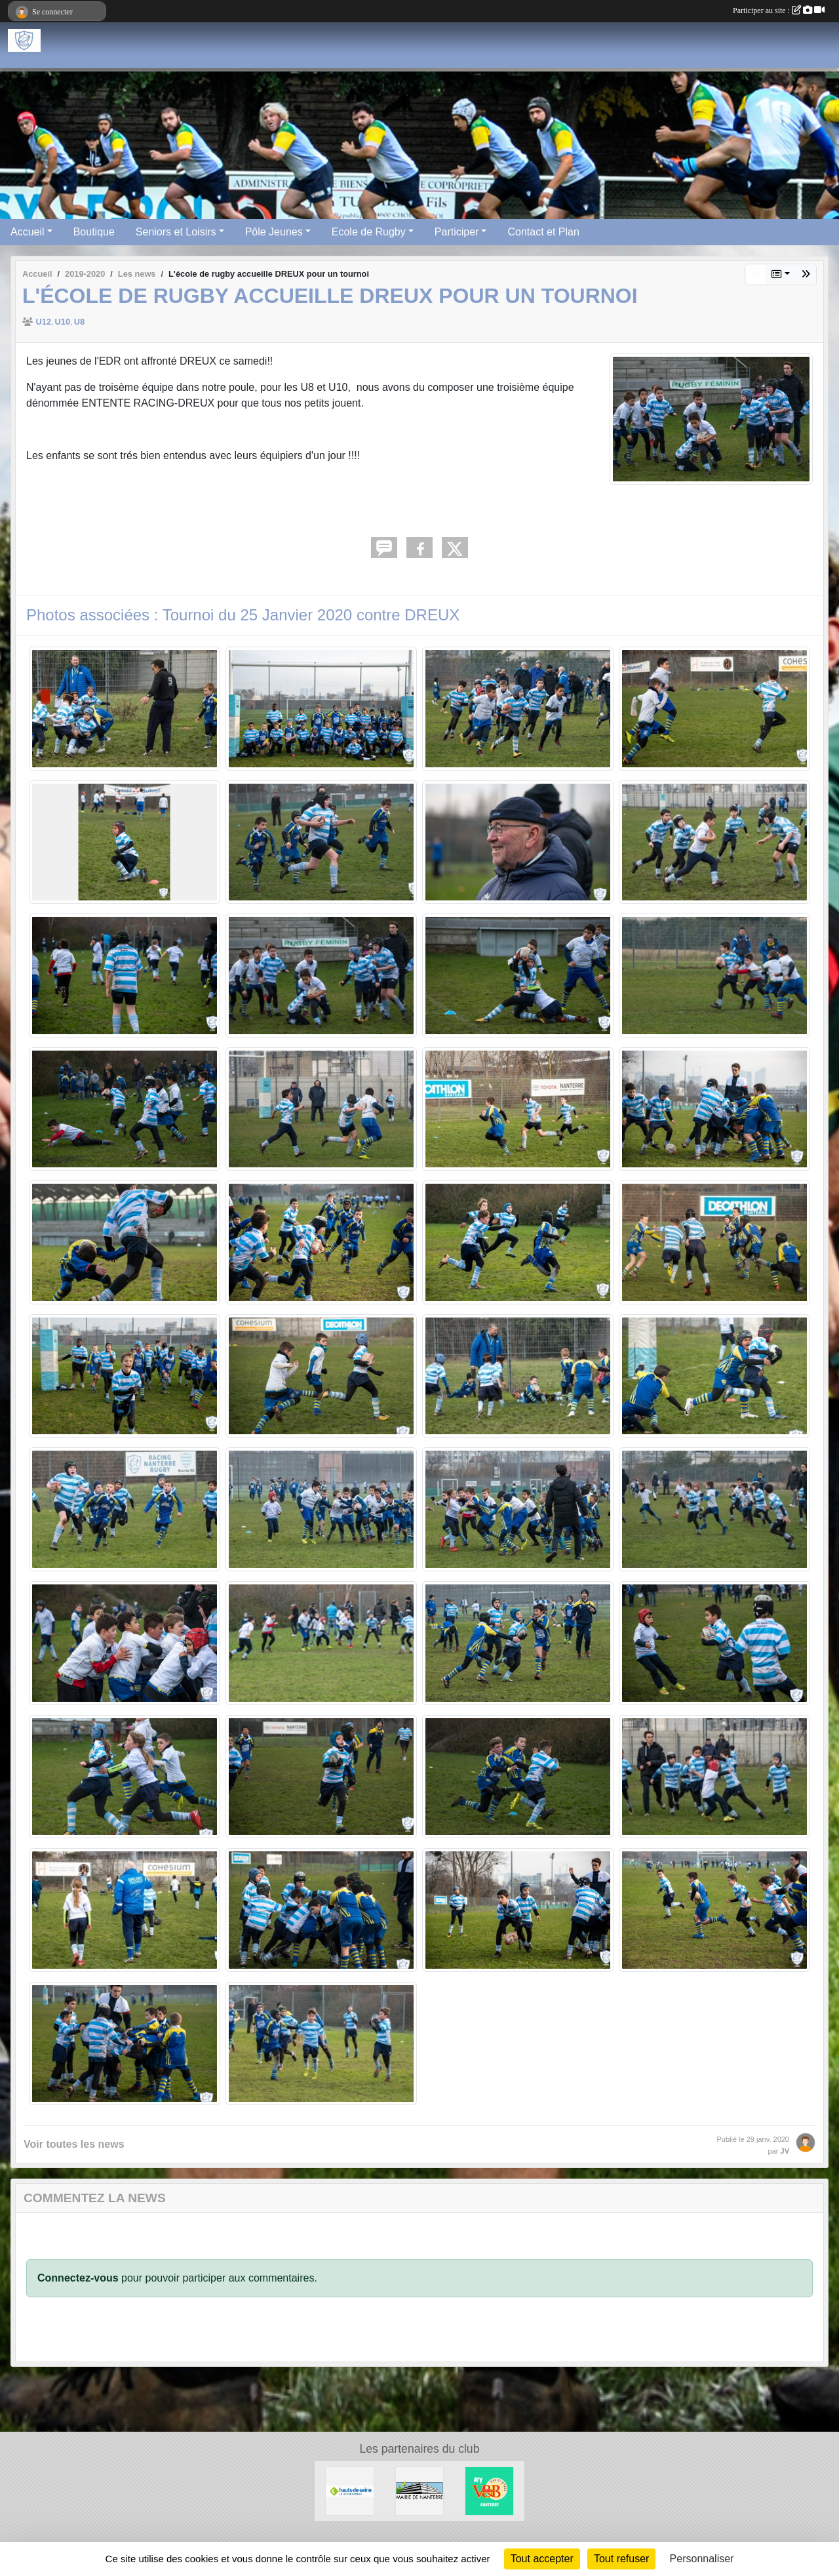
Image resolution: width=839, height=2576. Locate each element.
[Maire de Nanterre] (419, 2490)
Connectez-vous (78, 2278)
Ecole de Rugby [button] (369, 231)
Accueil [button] (27, 231)
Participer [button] (457, 231)
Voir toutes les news (74, 2144)
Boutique (94, 231)
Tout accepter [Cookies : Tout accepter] (542, 2558)
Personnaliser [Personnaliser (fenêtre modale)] (702, 2558)
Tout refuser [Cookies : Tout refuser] (621, 2558)
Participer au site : (779, 10)
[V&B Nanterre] (489, 2490)
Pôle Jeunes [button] (274, 231)
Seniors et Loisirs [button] (176, 231)
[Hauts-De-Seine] (349, 2490)
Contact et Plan (543, 231)
